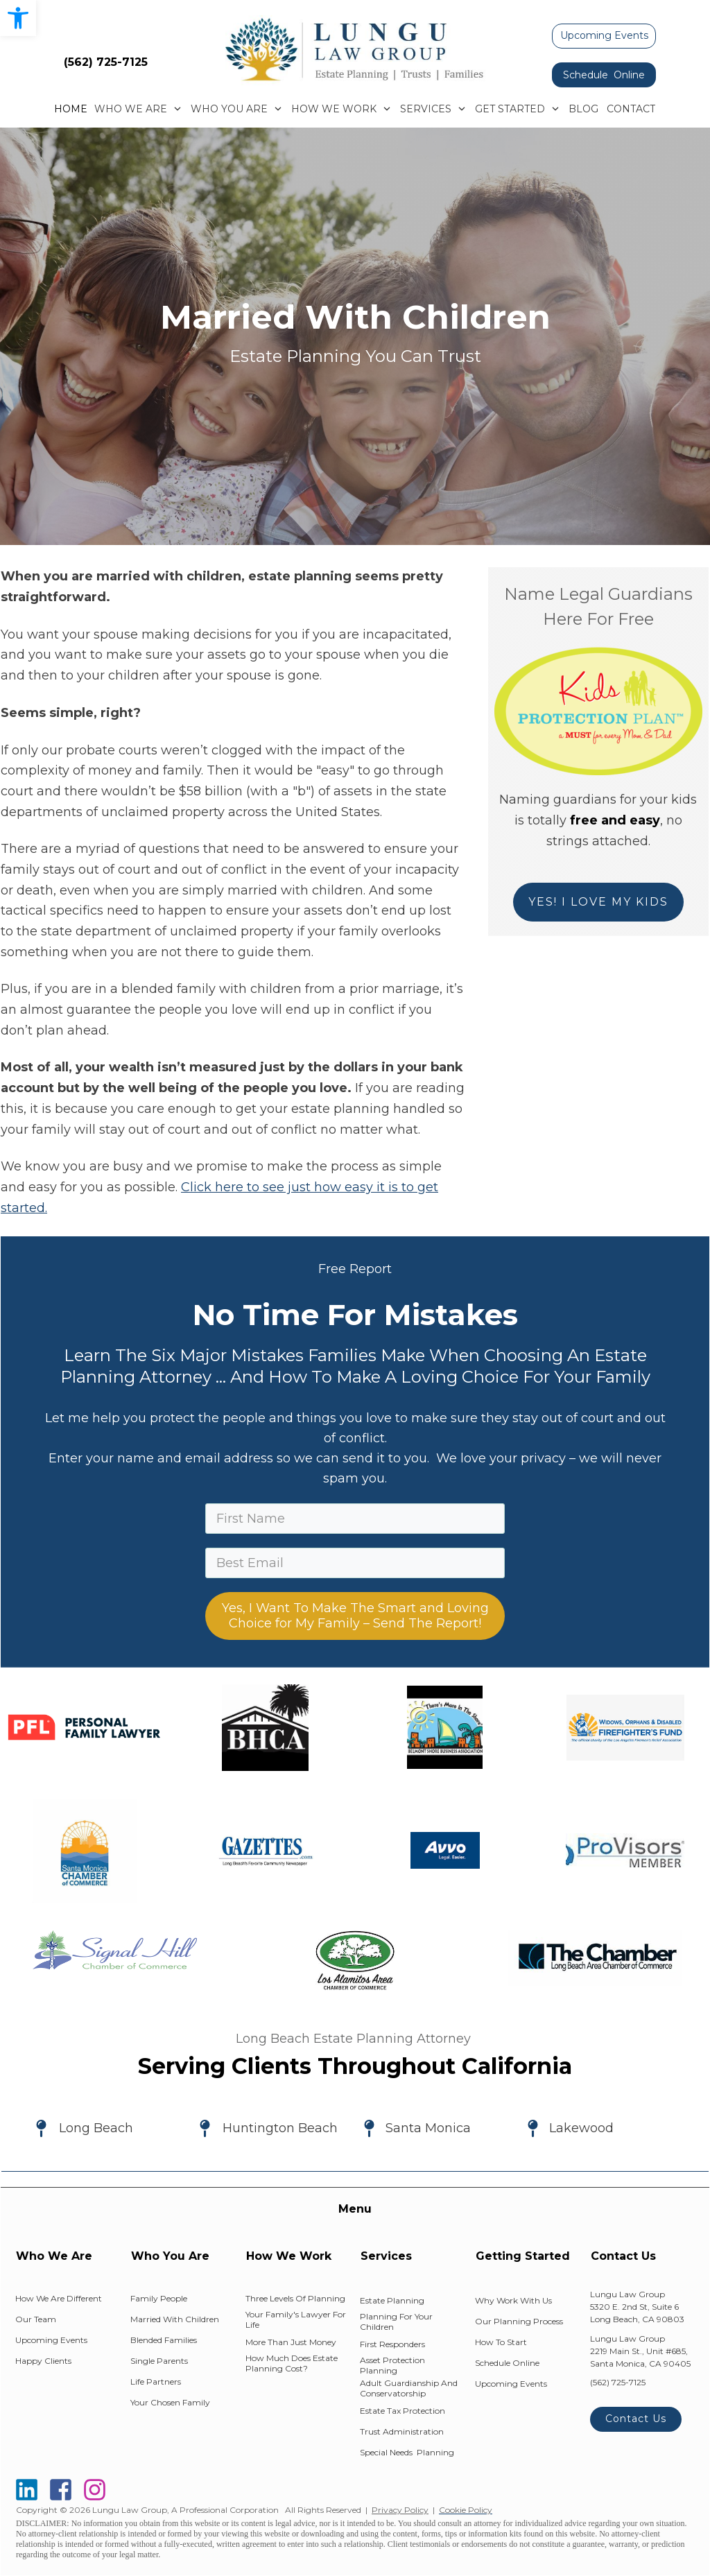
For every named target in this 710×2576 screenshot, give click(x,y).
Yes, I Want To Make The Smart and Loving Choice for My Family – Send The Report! (355, 1616)
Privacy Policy (400, 2510)
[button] (18, 18)
